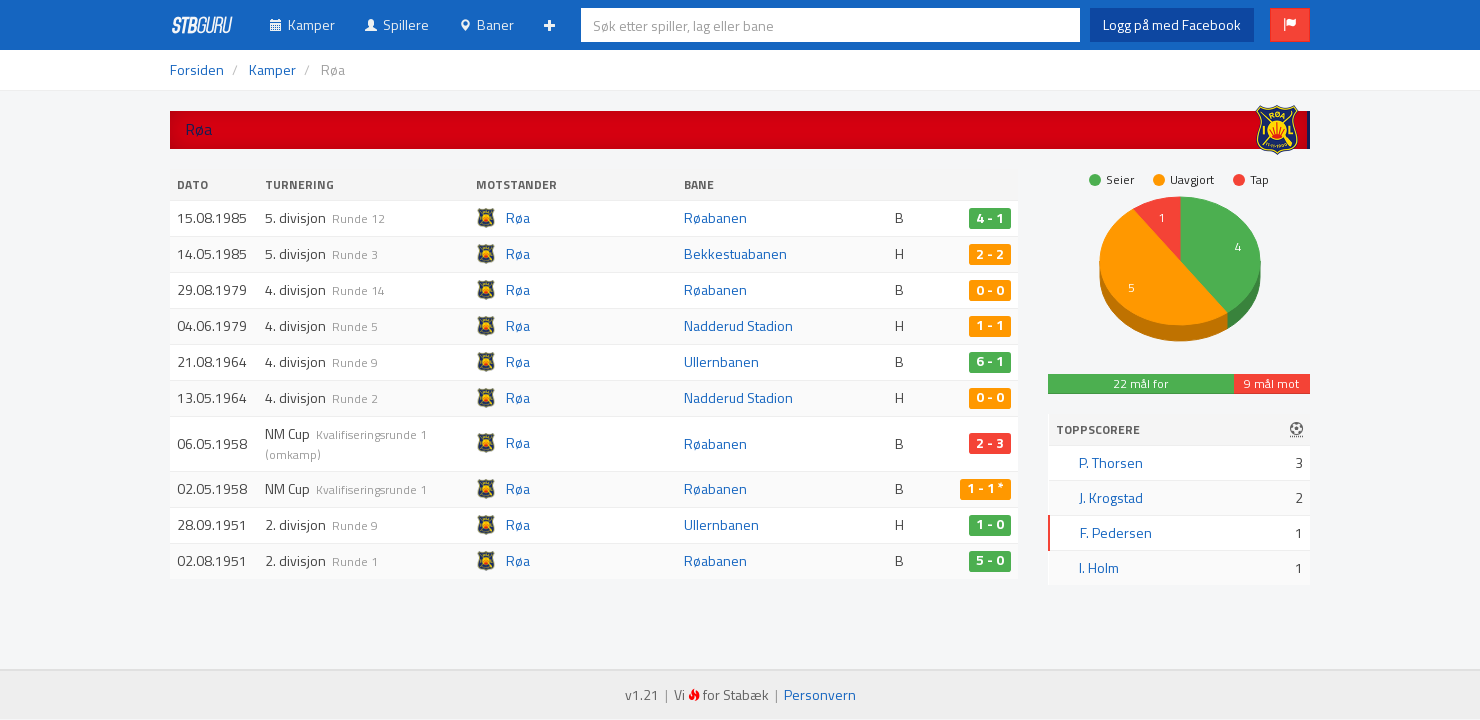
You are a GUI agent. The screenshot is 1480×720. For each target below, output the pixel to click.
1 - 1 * (985, 489)
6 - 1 (990, 362)
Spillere (397, 24)
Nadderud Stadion (738, 325)
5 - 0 (990, 561)
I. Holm (1099, 567)
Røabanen (715, 217)
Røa (518, 217)
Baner (486, 24)
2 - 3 (990, 443)
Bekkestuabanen (735, 253)
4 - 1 (990, 218)
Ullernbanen (721, 361)
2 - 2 (990, 254)
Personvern (820, 694)
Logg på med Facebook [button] (1172, 24)
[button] (1290, 25)
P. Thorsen (1111, 462)
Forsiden (197, 69)
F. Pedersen (1116, 532)
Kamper (302, 24)
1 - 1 (990, 326)
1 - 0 (990, 525)
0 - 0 (990, 290)
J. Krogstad (1111, 497)
